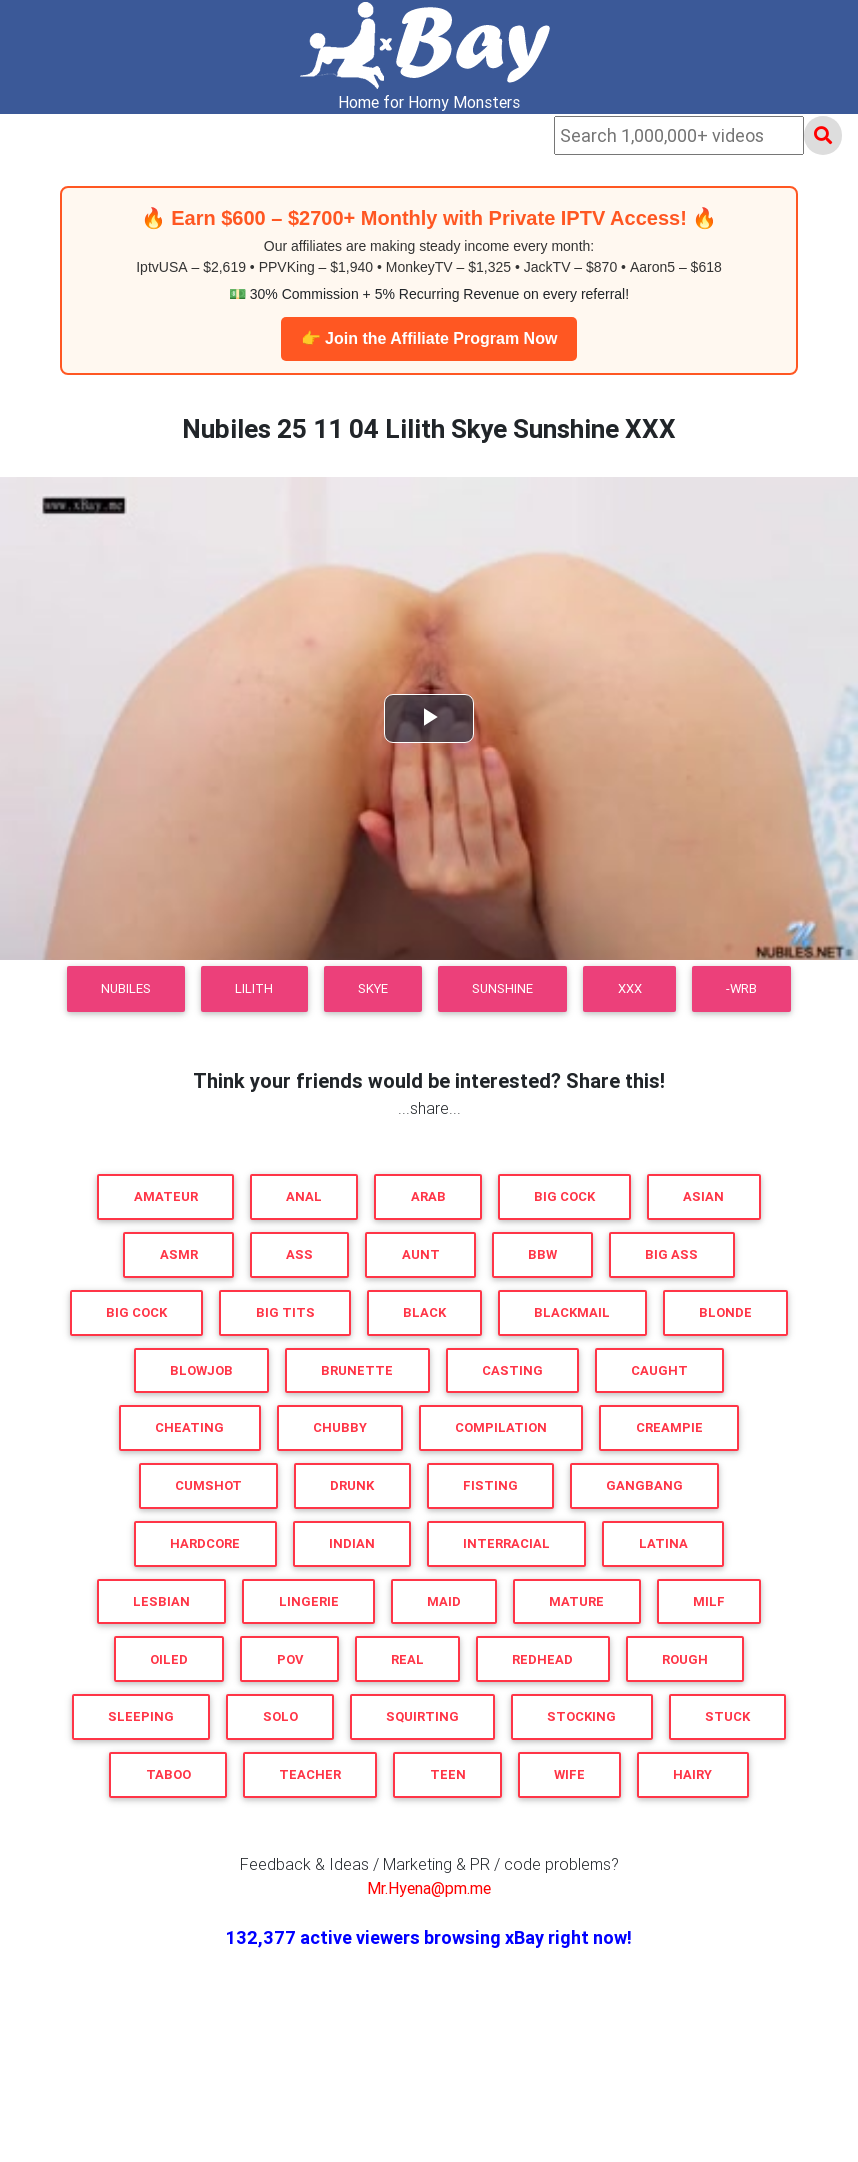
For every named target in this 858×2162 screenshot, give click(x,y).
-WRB (741, 988)
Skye (373, 988)
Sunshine (502, 988)
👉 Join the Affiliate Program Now (429, 338)
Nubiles (126, 988)
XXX (630, 988)
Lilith (254, 988)
